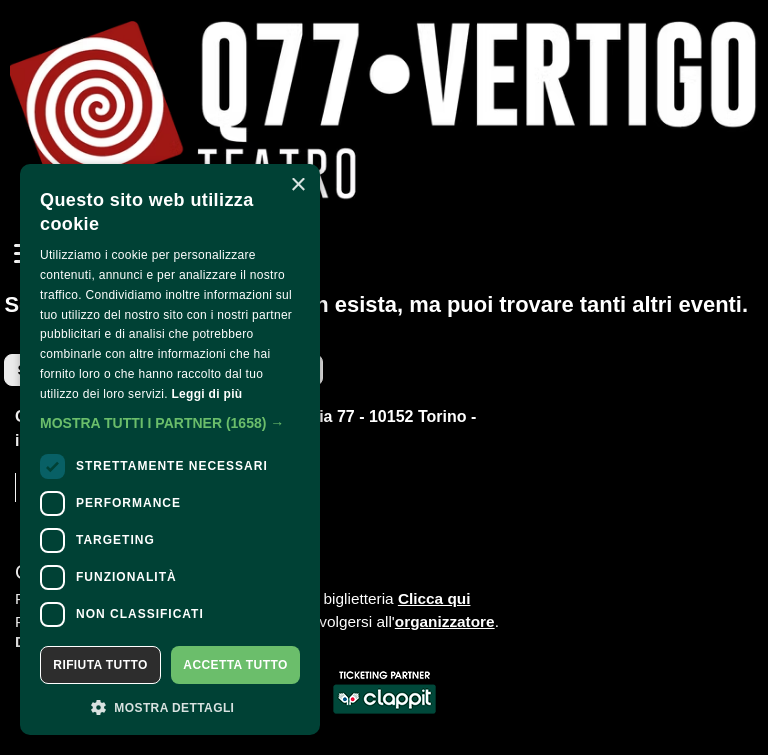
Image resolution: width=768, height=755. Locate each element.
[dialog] (170, 449)
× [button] (297, 185)
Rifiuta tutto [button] (100, 665)
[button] (170, 423)
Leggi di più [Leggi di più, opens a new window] (206, 394)
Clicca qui (434, 598)
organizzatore (445, 621)
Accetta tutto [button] (235, 665)
